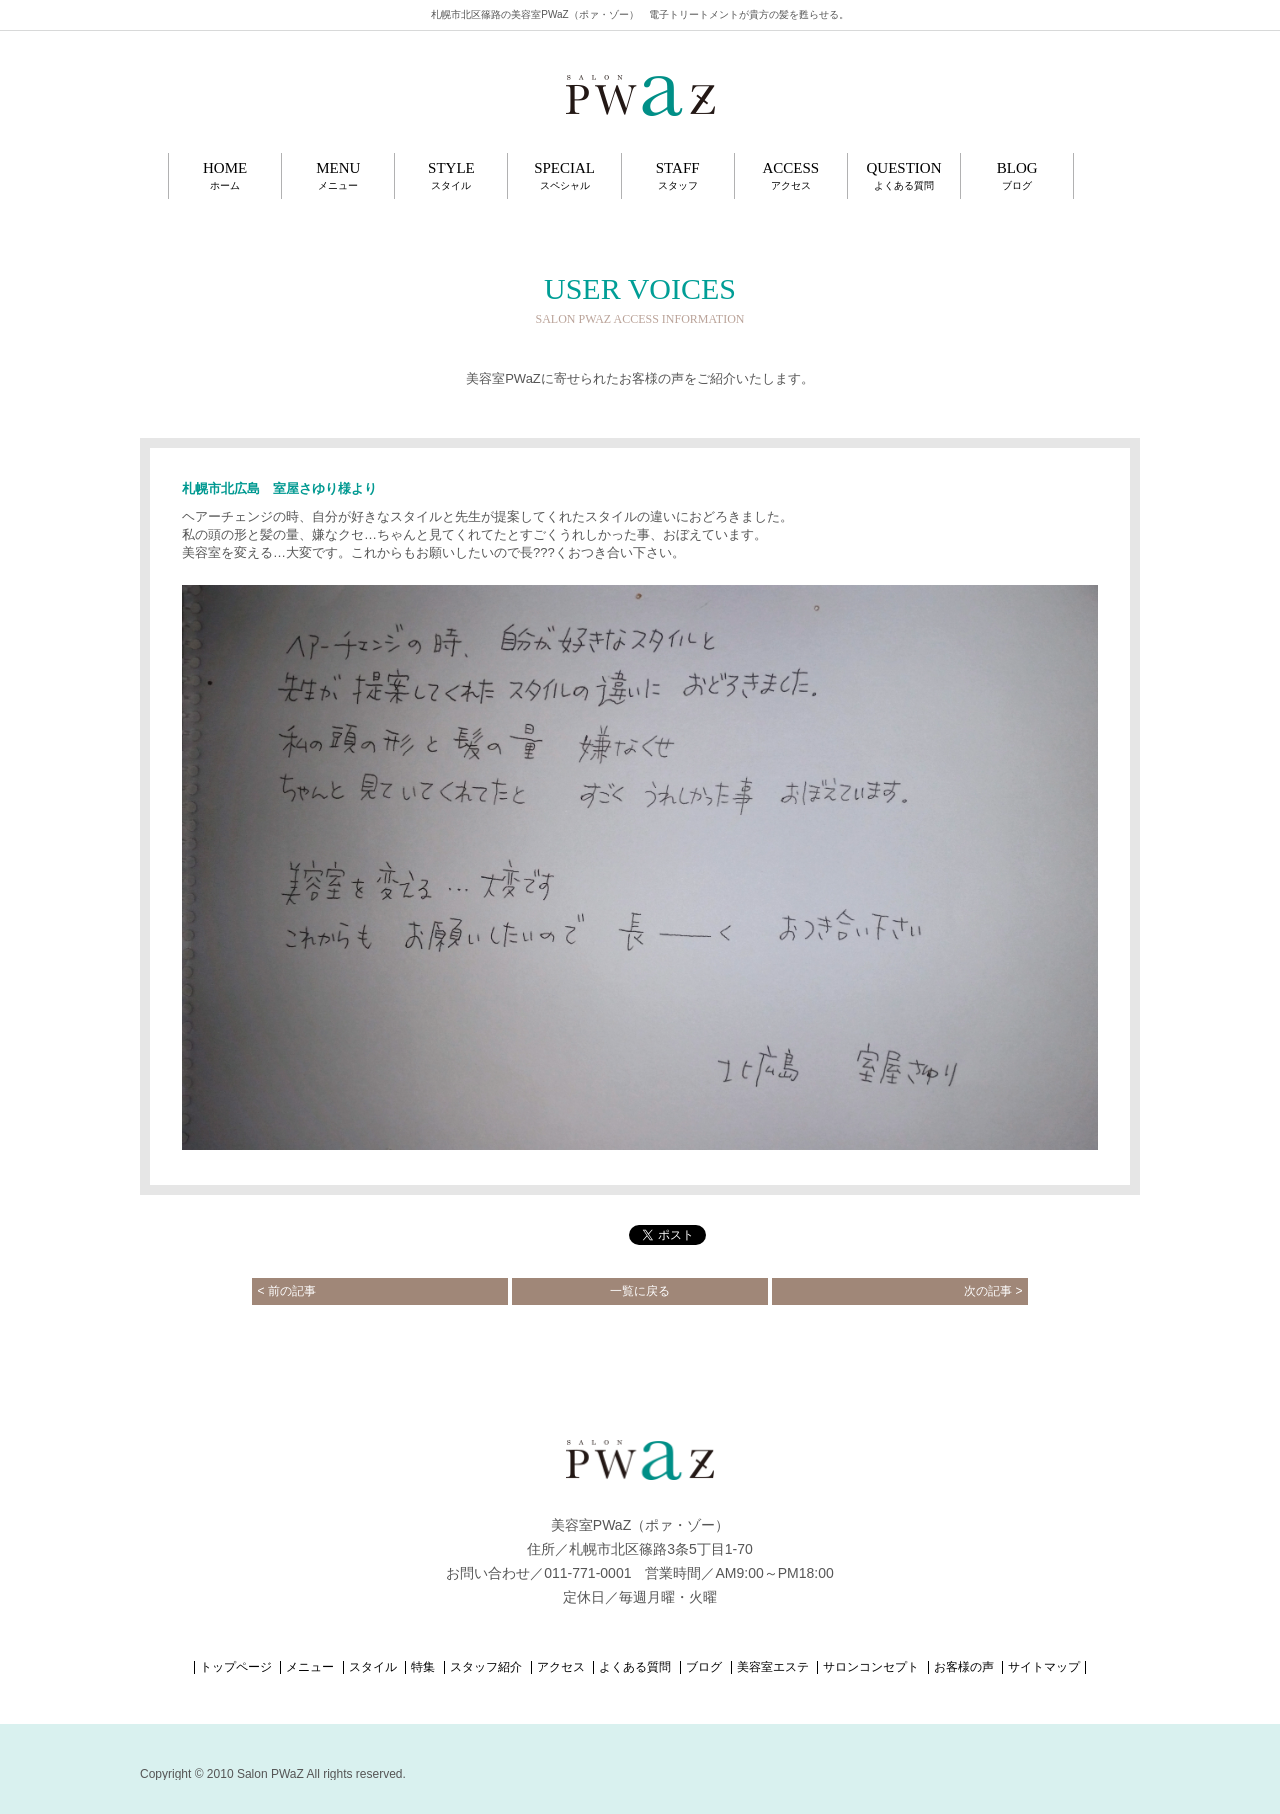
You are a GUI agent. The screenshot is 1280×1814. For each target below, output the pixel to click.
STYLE (451, 175)
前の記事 (286, 1291)
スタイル (373, 1667)
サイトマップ (1044, 1667)
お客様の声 (964, 1667)
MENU (338, 175)
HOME (225, 175)
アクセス (561, 1667)
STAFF (678, 175)
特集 (423, 1667)
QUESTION (904, 175)
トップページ (236, 1667)
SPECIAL (564, 175)
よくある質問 (635, 1667)
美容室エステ (773, 1667)
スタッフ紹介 (486, 1667)
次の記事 (993, 1291)
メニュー (310, 1667)
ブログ (704, 1667)
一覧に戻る (640, 1291)
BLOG (1017, 175)
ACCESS (791, 175)
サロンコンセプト (871, 1667)
